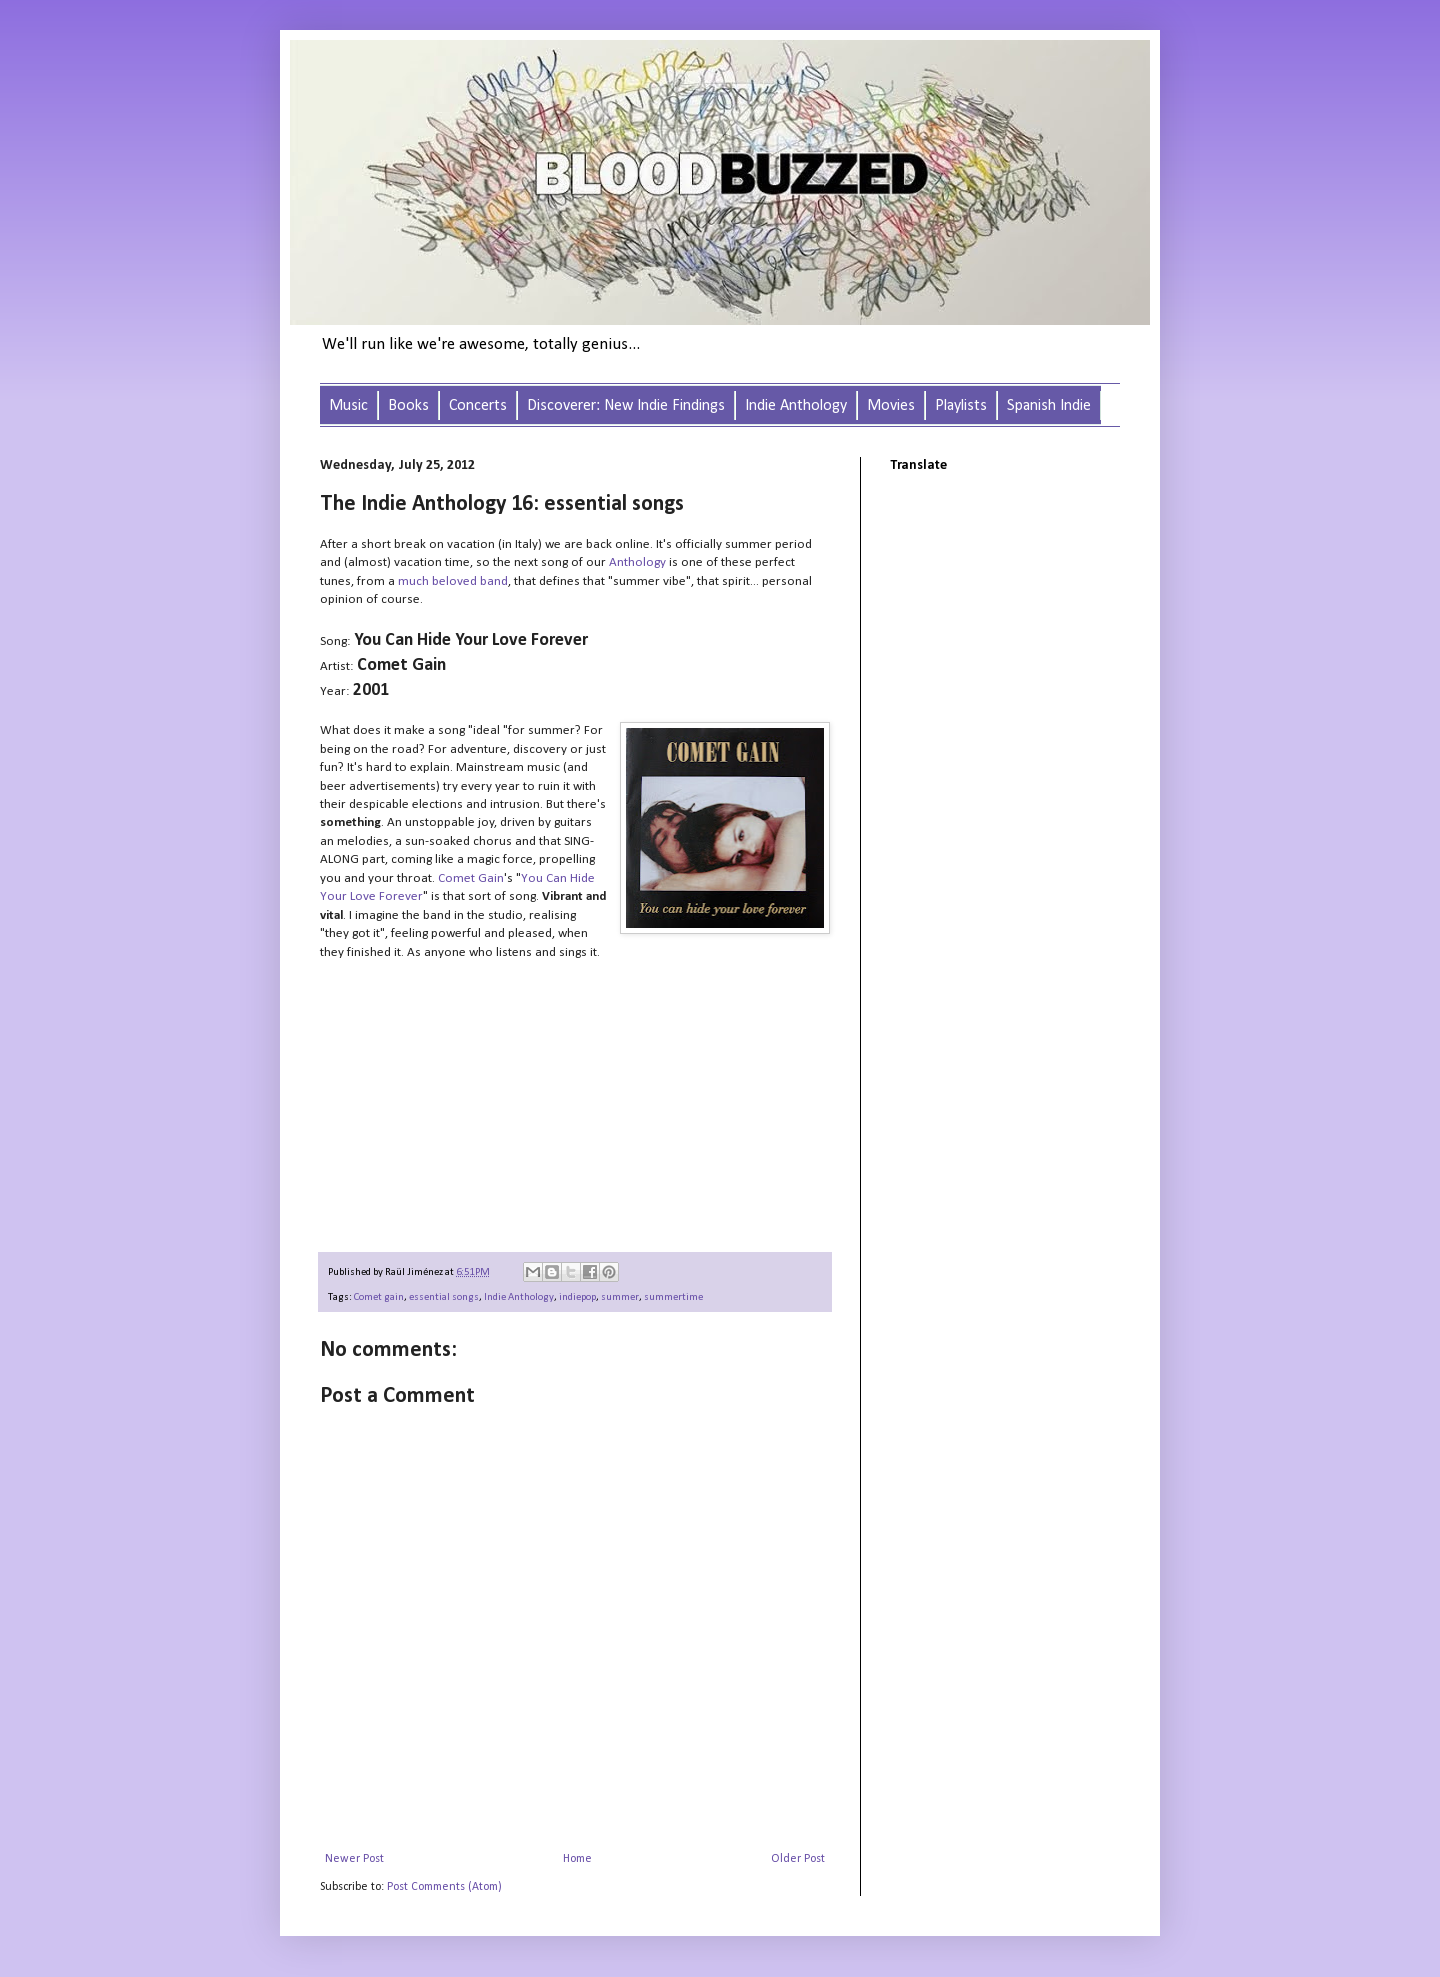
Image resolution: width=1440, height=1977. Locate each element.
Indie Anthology (519, 1297)
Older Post (798, 1859)
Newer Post (354, 1859)
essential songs (444, 1297)
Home (577, 1859)
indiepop (577, 1297)
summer (620, 1297)
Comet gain (379, 1297)
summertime (673, 1297)
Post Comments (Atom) (444, 1887)
